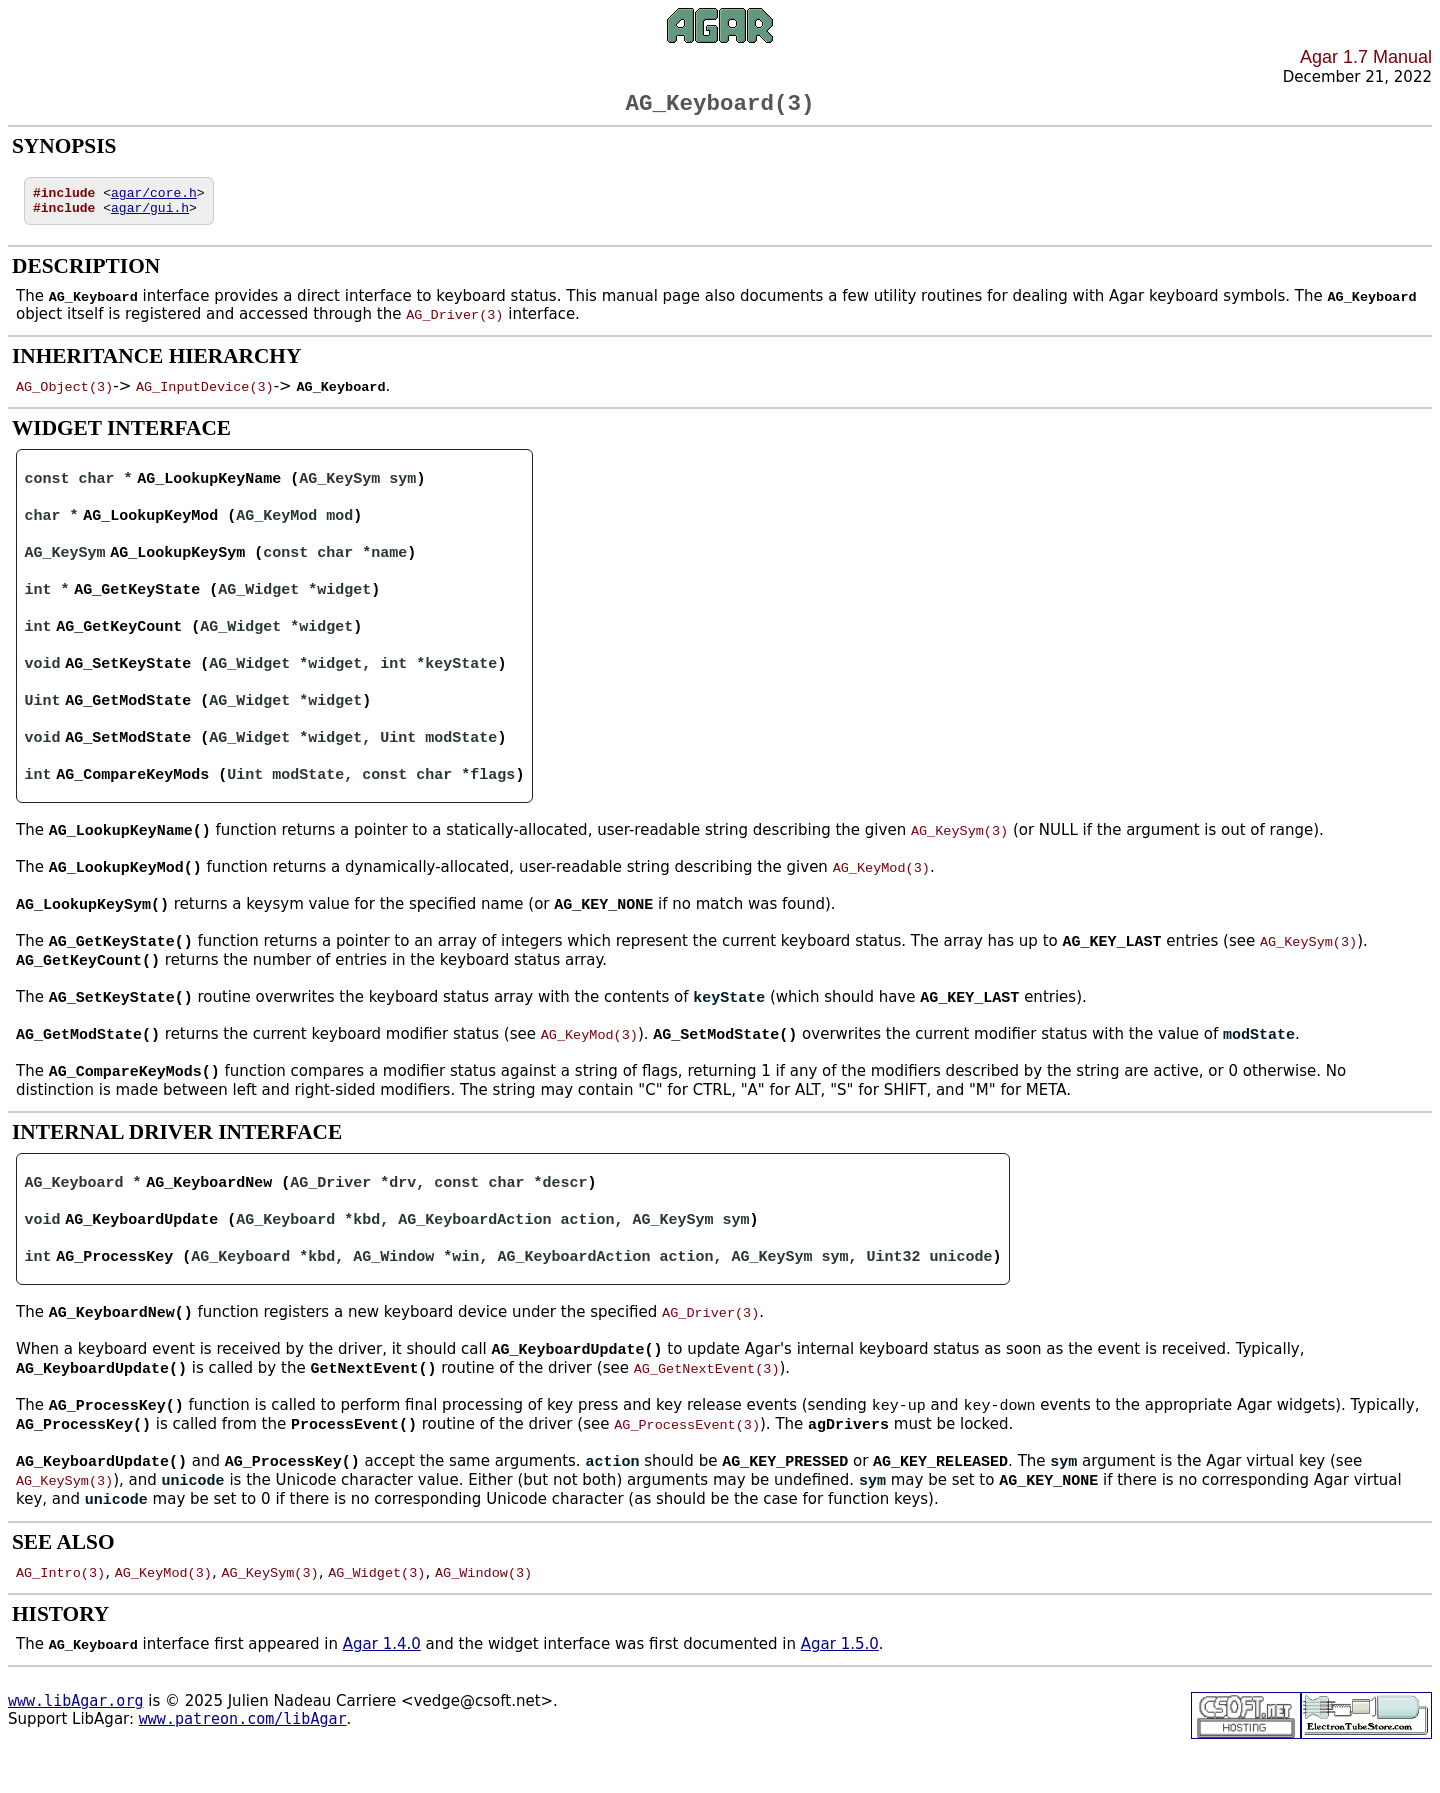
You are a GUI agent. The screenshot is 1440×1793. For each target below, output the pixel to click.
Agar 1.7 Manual (1366, 57)
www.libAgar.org (75, 1740)
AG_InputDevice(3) (205, 397)
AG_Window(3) (483, 1611)
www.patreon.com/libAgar (243, 1758)
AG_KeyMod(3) (881, 890)
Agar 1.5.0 (840, 1683)
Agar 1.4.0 (382, 1683)
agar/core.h (154, 200)
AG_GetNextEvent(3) (707, 1403)
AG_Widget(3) (376, 1611)
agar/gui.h (150, 218)
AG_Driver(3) (454, 325)
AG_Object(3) (64, 397)
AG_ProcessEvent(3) (687, 1461)
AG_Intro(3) (60, 1611)
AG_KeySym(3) (959, 852)
